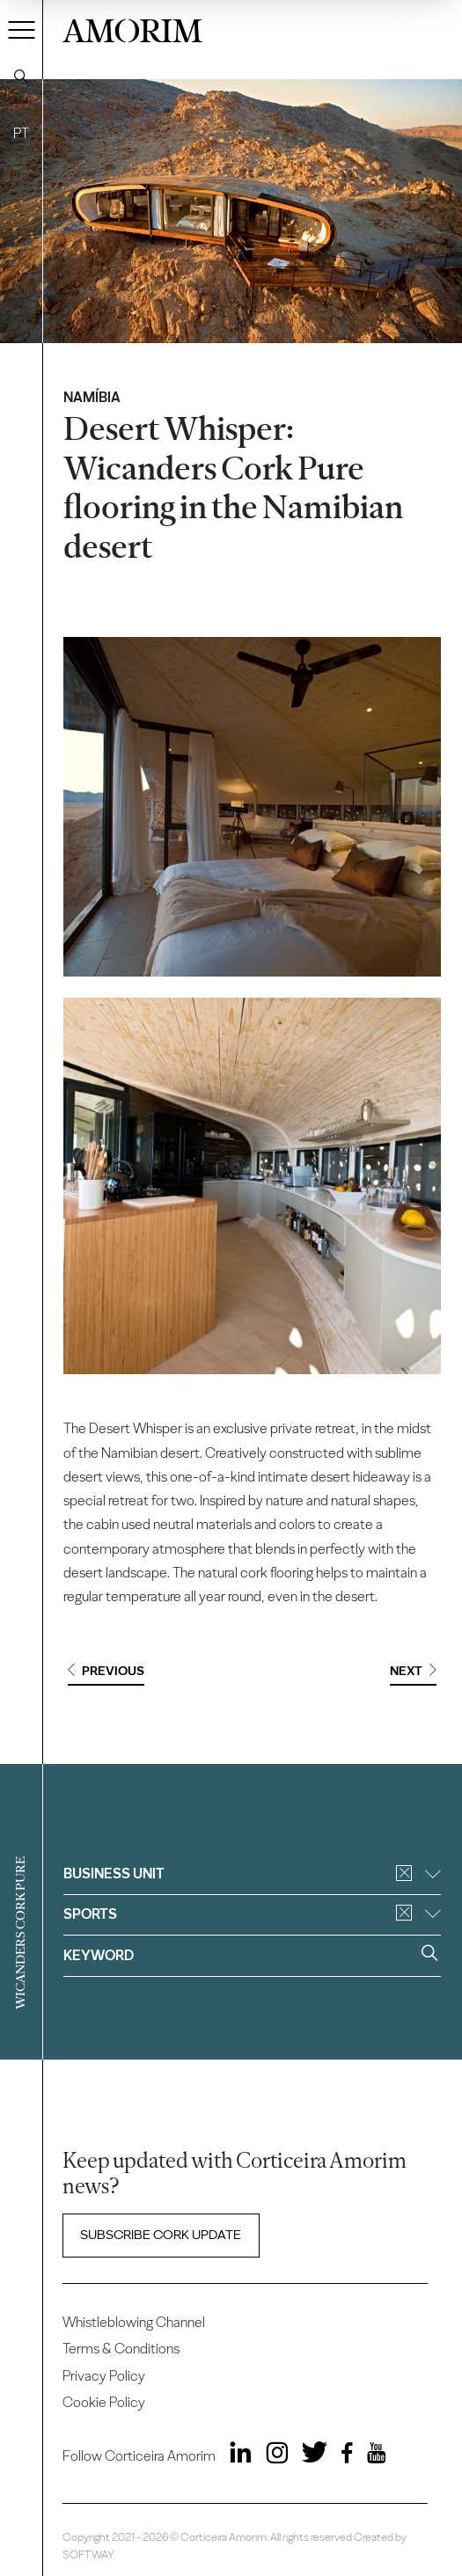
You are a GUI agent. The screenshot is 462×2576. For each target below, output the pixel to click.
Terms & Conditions (121, 2348)
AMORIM (132, 28)
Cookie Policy (103, 2402)
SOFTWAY (88, 2554)
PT (21, 133)
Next (413, 1671)
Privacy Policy (103, 2375)
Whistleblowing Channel (133, 2322)
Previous (106, 1671)
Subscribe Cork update (160, 2235)
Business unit (252, 1873)
